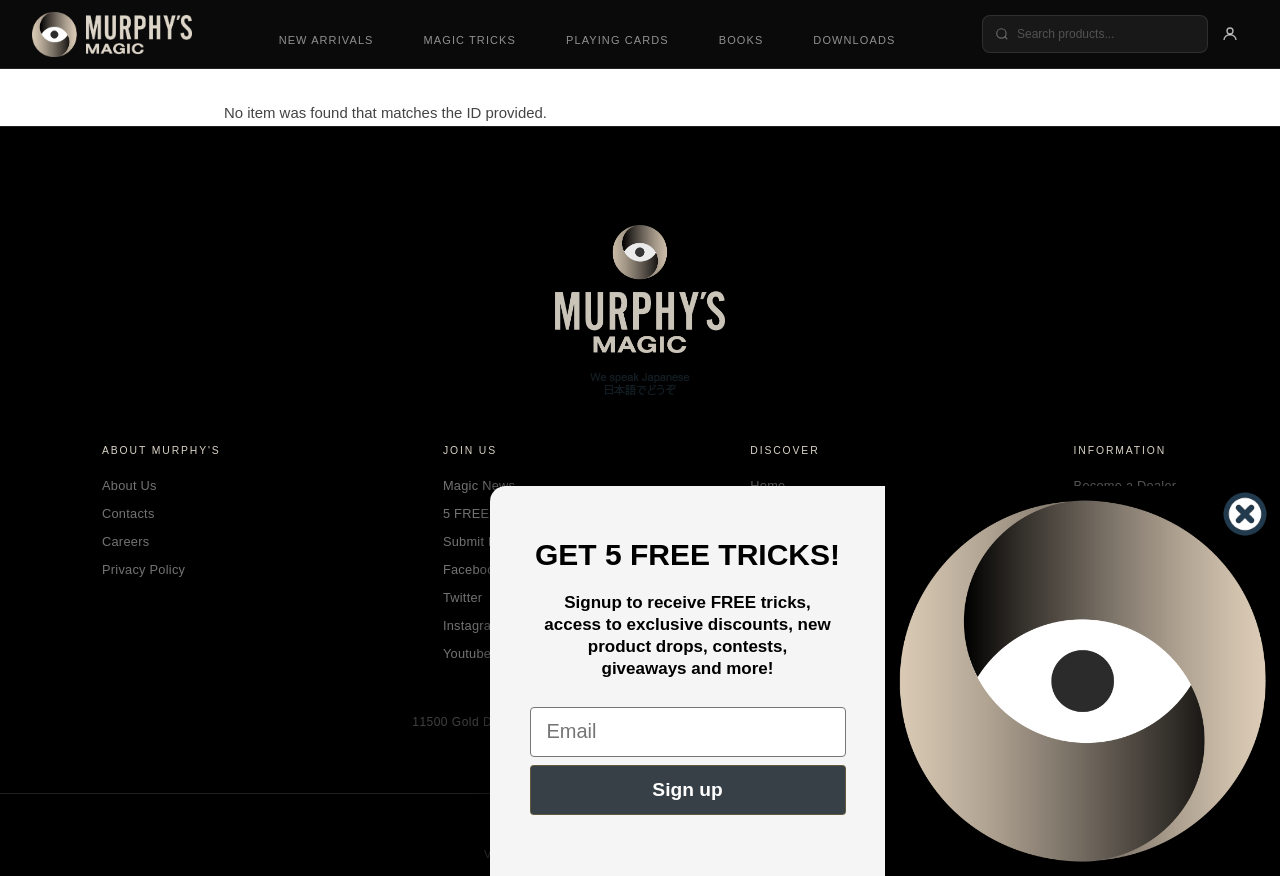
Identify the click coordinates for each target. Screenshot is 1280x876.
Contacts (128, 513)
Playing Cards (617, 40)
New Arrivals (326, 40)
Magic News (479, 485)
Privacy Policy (143, 569)
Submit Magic (483, 541)
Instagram (472, 625)
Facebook (472, 569)
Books (741, 40)
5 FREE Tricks (485, 513)
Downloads (854, 40)
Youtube (467, 653)
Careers (125, 541)
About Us (129, 485)
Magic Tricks (470, 40)
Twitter (462, 597)
